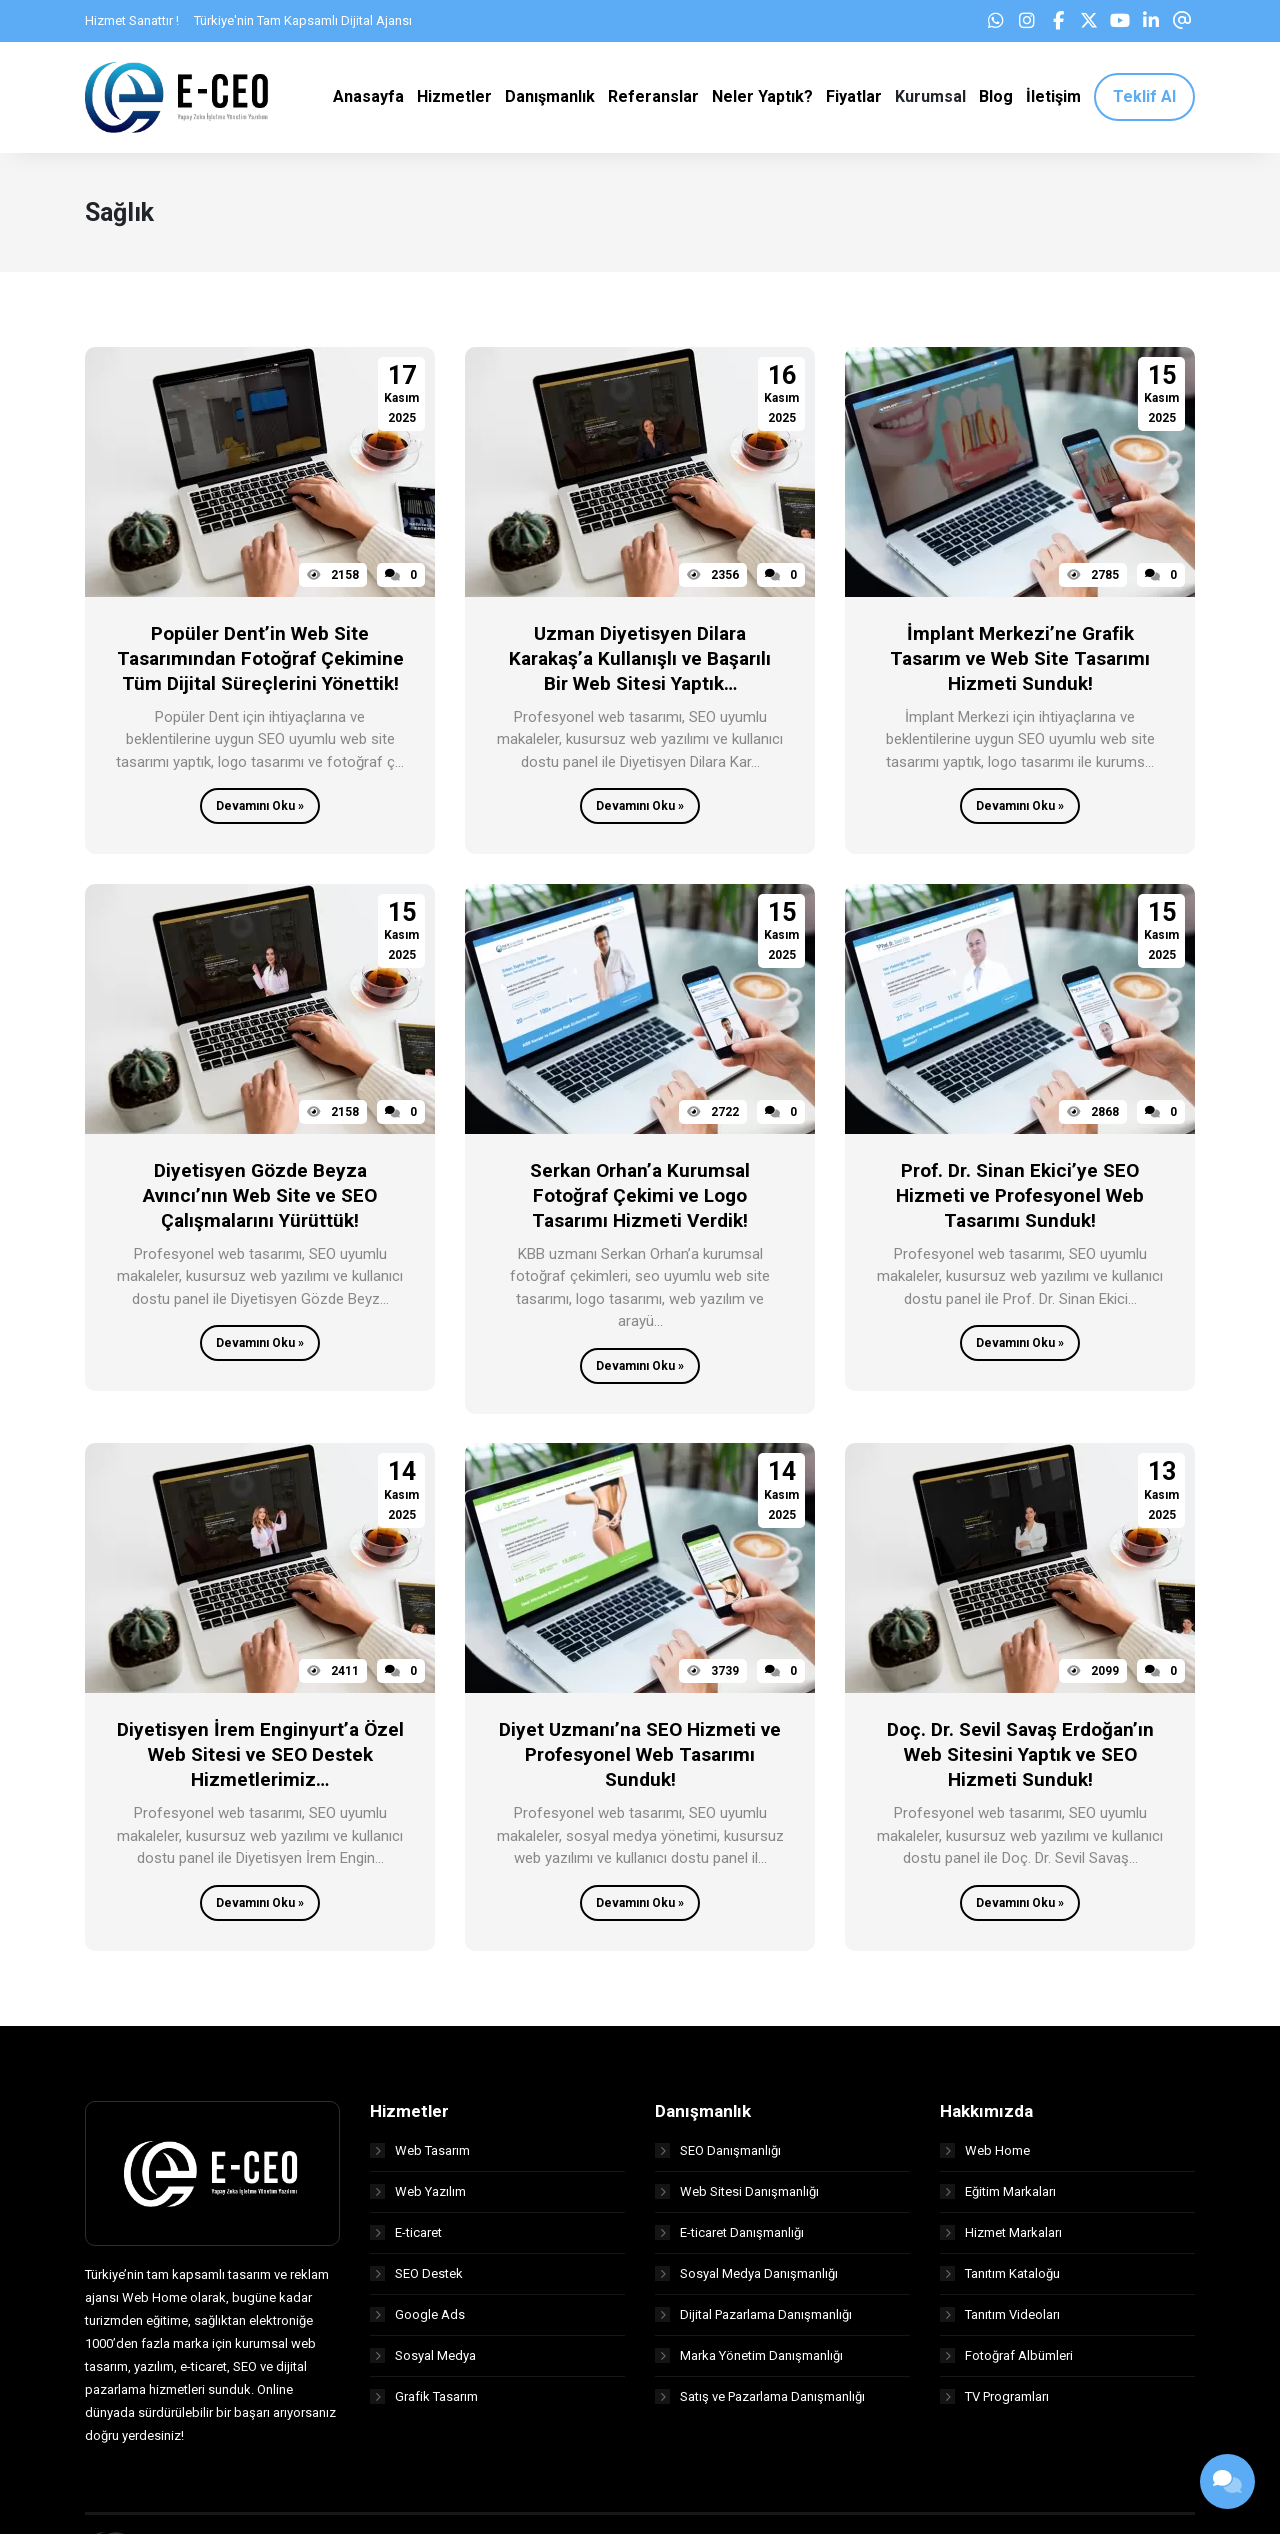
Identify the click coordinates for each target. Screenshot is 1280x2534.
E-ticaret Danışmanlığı (729, 2236)
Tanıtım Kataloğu (1000, 2277)
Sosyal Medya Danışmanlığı (746, 2277)
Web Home (985, 2154)
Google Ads (417, 2318)
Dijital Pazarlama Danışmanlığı (753, 2318)
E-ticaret (406, 2236)
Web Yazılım (418, 2195)
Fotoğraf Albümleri (1006, 2359)
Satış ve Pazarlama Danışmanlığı (760, 2400)
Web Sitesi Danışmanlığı (737, 2195)
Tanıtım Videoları (1000, 2318)
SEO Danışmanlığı (718, 2154)
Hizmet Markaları (1001, 2236)
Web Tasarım (420, 2154)
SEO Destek (416, 2277)
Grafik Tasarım (424, 2400)
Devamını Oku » (260, 811)
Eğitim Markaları (998, 2195)
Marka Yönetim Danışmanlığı (749, 2359)
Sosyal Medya (423, 2359)
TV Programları (994, 2400)
